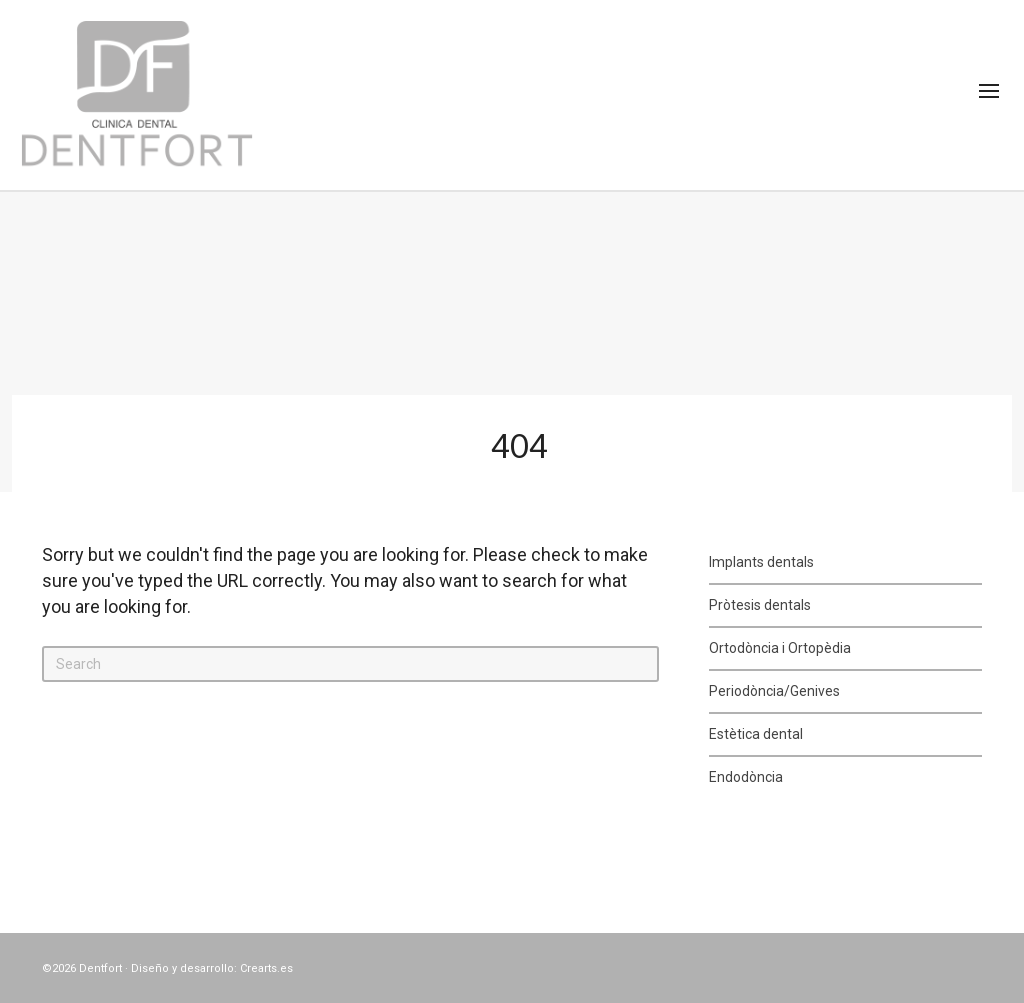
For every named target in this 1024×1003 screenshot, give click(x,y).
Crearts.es (266, 968)
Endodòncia (746, 777)
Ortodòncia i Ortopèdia (780, 648)
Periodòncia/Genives (774, 691)
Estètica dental (756, 734)
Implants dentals (761, 562)
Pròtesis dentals (760, 605)
